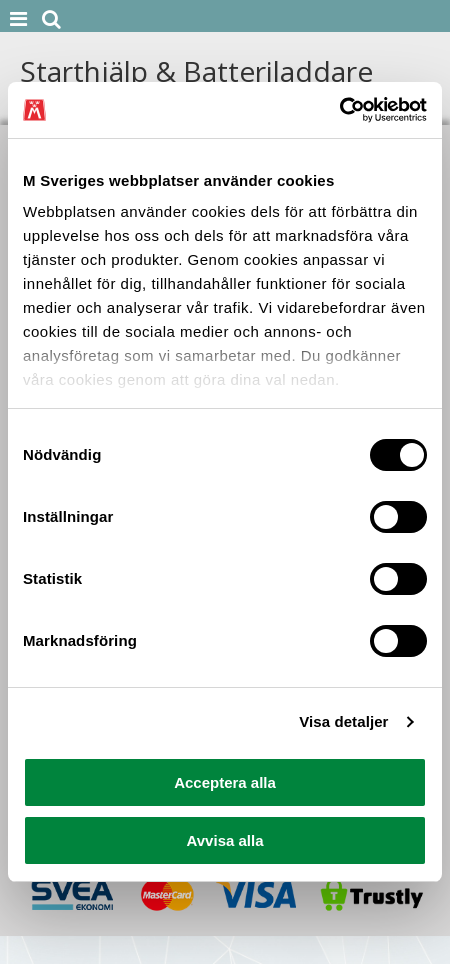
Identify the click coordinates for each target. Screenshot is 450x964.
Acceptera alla (225, 782)
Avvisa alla (225, 840)
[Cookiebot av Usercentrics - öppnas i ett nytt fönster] (339, 110)
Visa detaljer (343, 721)
